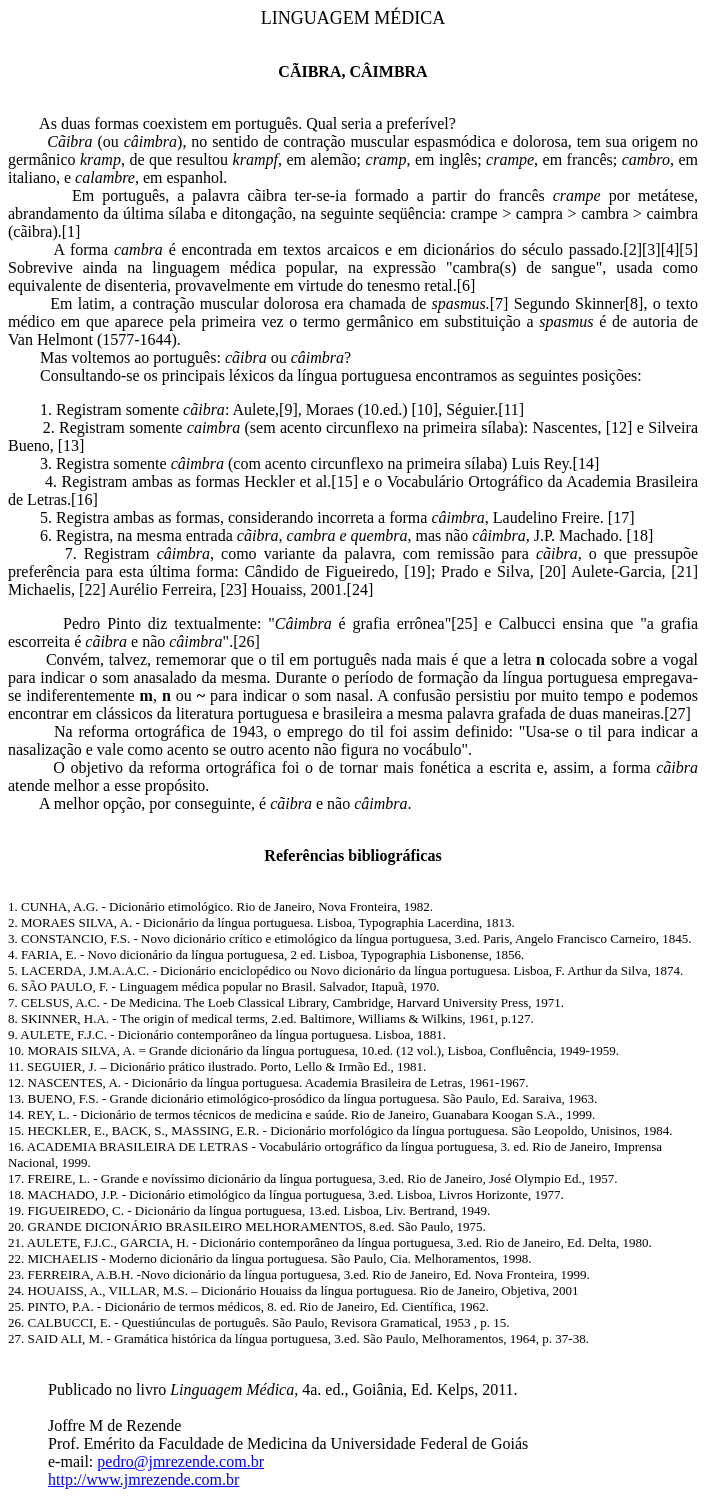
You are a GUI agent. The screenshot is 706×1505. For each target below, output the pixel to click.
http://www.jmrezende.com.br (143, 1479)
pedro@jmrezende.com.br (180, 1461)
